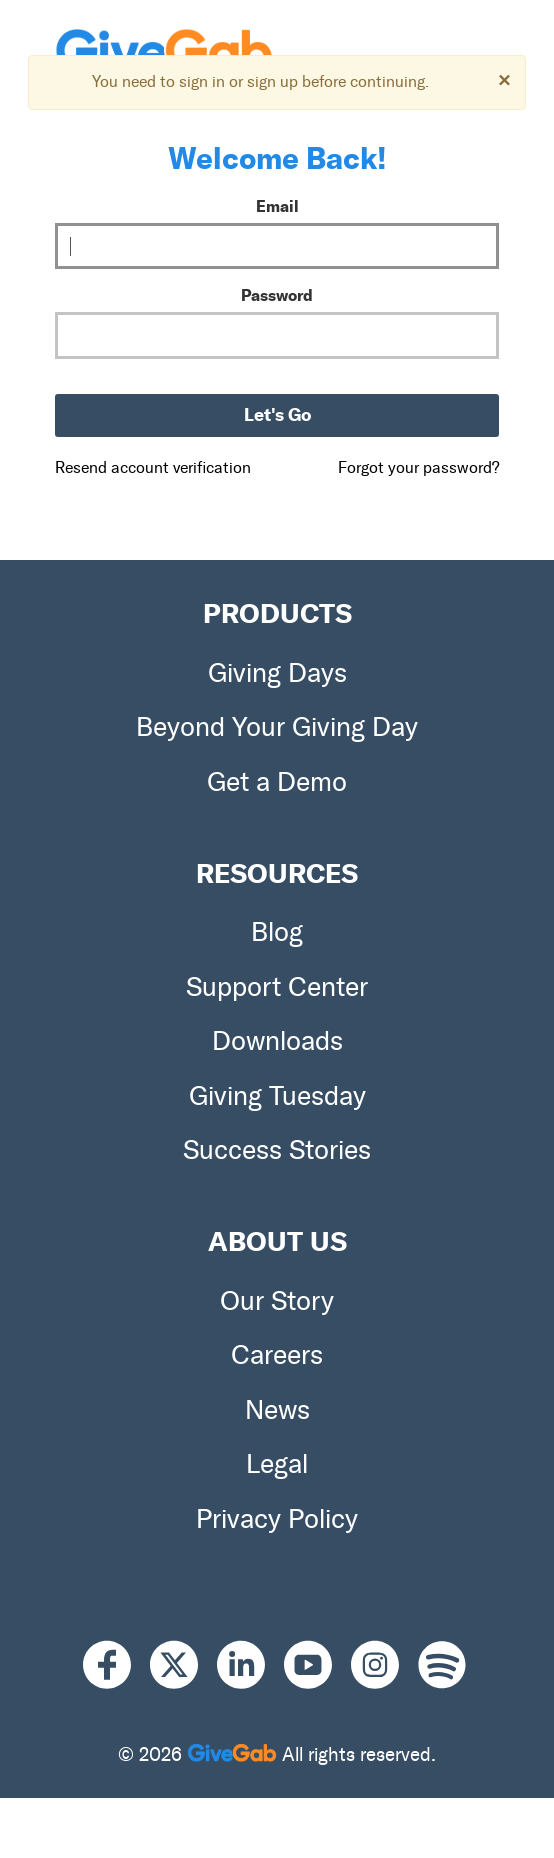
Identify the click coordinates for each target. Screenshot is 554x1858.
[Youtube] (317, 1665)
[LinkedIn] (250, 1665)
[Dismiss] (504, 79)
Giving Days (277, 673)
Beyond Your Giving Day (277, 727)
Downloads (277, 1041)
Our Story (277, 1301)
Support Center (277, 987)
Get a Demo (277, 782)
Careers (277, 1355)
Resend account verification (153, 467)
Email (277, 206)
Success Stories (277, 1150)
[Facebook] (116, 1665)
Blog (277, 932)
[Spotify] (442, 1665)
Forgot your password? (418, 467)
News (277, 1410)
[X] (183, 1665)
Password (277, 295)
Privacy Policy (277, 1519)
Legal (277, 1464)
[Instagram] (384, 1665)
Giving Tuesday (277, 1096)
